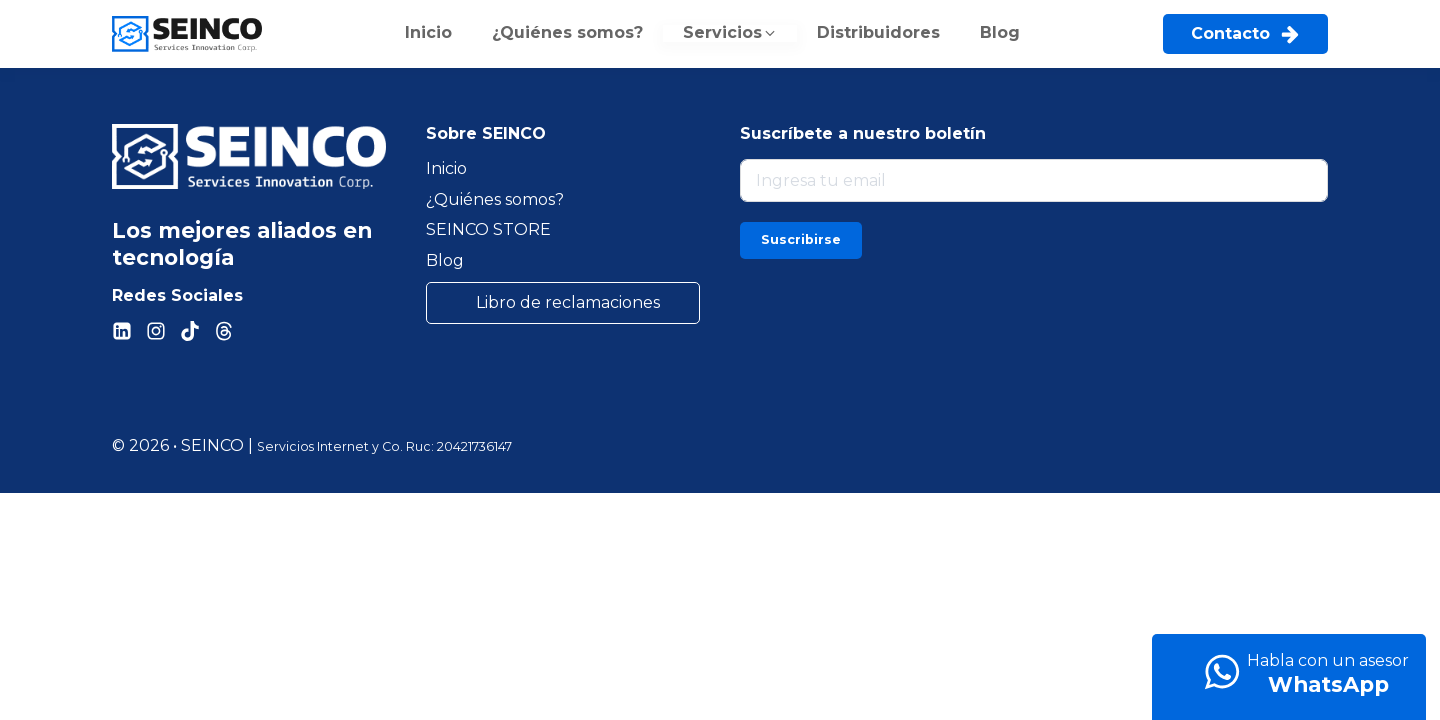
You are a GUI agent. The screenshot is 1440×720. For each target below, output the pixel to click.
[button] (730, 33)
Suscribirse (801, 239)
